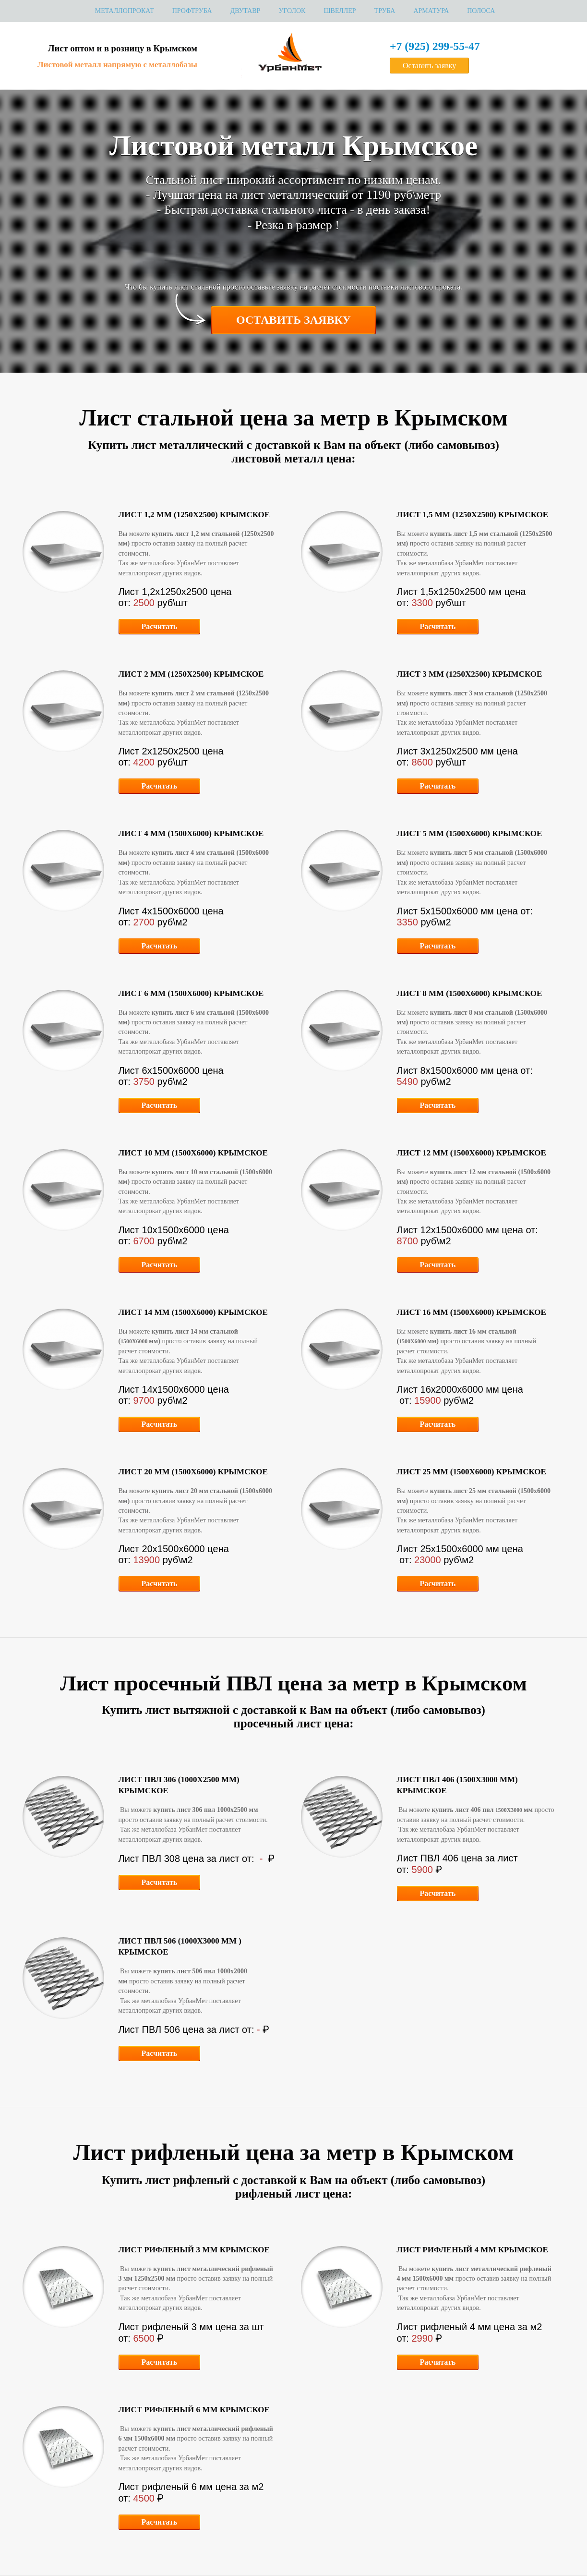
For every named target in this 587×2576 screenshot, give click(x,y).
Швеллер (339, 10)
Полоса (481, 10)
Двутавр (245, 10)
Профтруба (192, 10)
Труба (384, 10)
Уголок (291, 10)
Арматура (431, 10)
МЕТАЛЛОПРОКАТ (124, 10)
